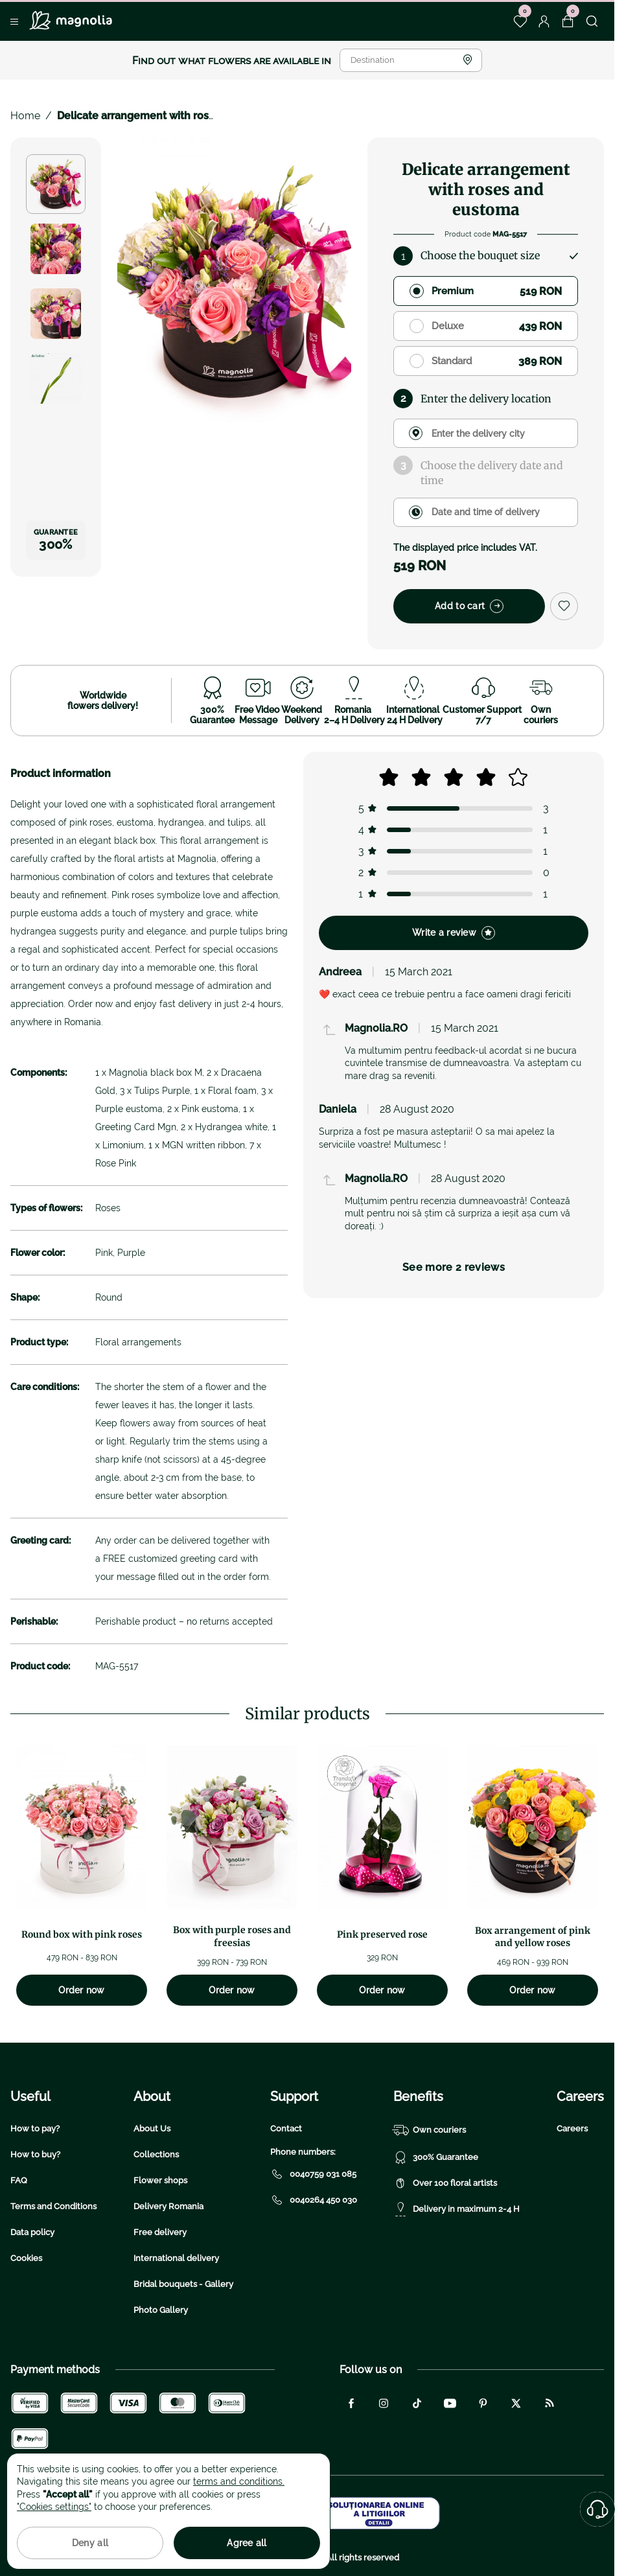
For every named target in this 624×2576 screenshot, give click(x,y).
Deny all (90, 2543)
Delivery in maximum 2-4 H (456, 2209)
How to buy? (35, 2154)
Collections (156, 2154)
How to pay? (35, 2128)
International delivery (176, 2258)
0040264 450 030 (313, 2200)
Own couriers (429, 2130)
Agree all (247, 2543)
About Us (151, 2128)
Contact (286, 2128)
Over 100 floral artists (445, 2183)
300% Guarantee (435, 2157)
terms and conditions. (238, 2481)
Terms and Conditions (53, 2206)
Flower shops (160, 2180)
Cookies (26, 2258)
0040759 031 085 (313, 2174)
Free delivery (160, 2232)
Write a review (453, 933)
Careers (572, 2128)
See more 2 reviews (453, 1267)
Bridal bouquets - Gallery (183, 2284)
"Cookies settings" (54, 2506)
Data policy (32, 2232)
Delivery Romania (168, 2206)
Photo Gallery (160, 2310)
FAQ (18, 2180)
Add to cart (469, 606)
